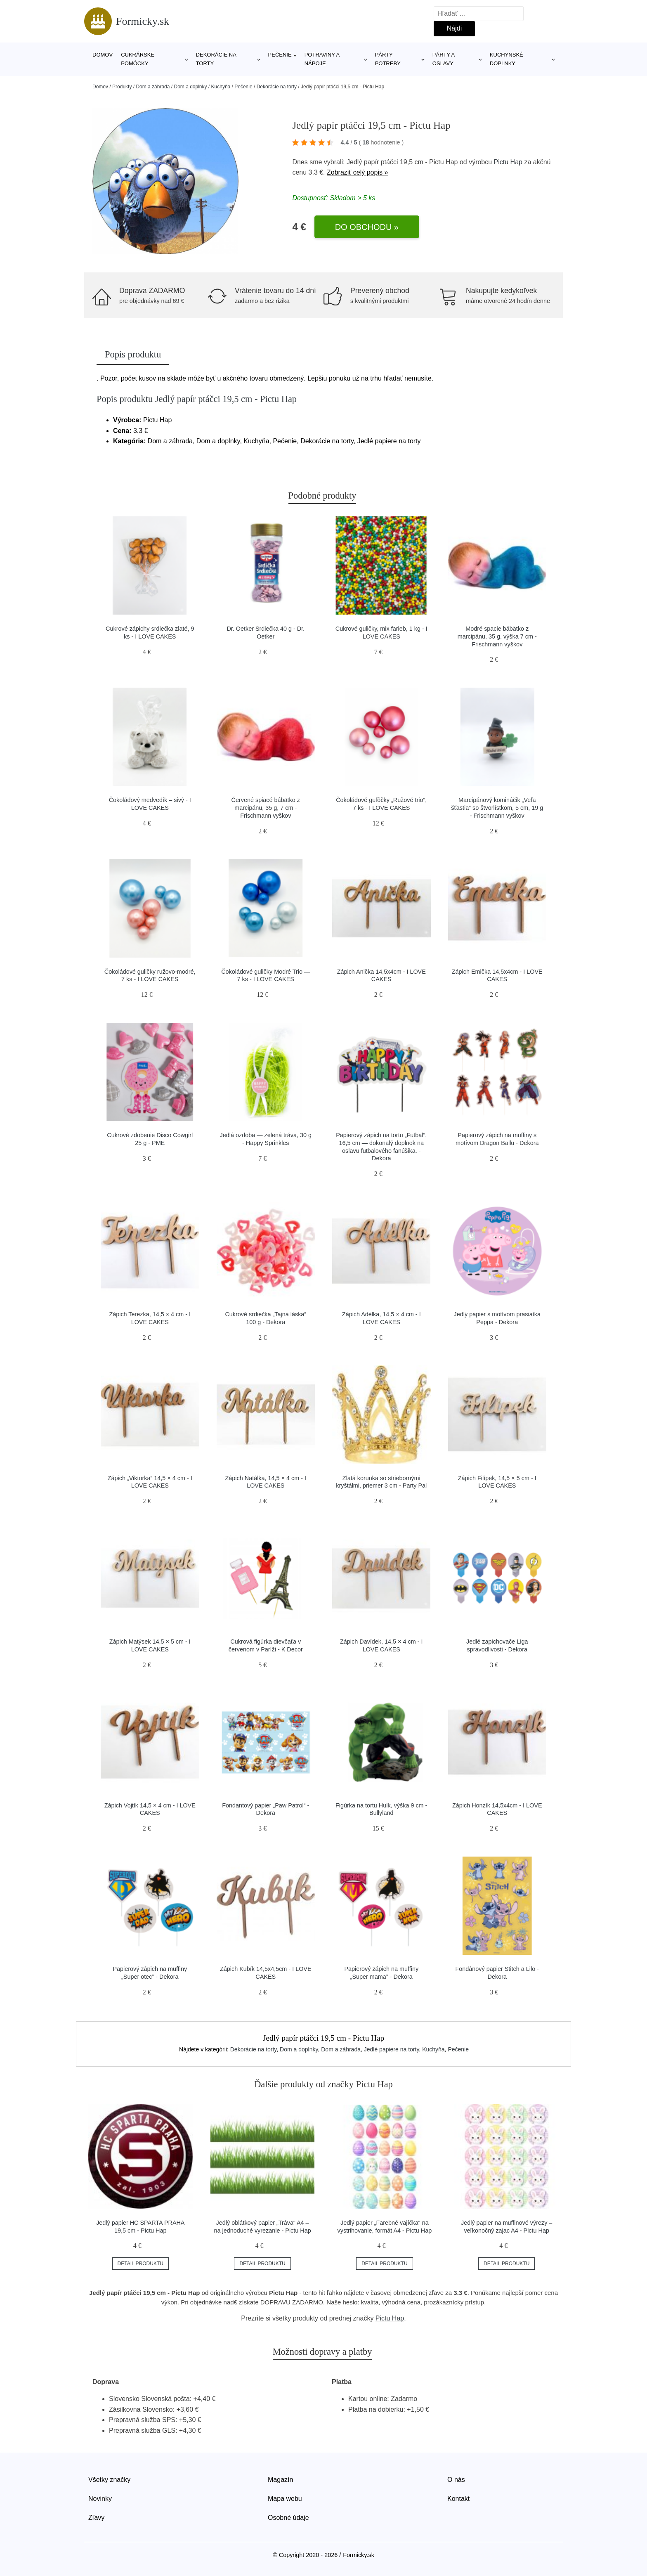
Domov (102, 55)
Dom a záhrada (153, 87)
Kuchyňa (221, 87)
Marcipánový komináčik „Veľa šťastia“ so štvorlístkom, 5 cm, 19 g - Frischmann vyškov (497, 807)
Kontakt (458, 2498)
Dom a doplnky (190, 87)
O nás (456, 2479)
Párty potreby (388, 59)
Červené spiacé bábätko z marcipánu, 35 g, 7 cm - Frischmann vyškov (265, 807)
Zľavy (96, 2517)
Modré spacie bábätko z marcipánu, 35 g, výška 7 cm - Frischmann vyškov (497, 636)
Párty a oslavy (443, 59)
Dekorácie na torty (216, 59)
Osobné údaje (288, 2517)
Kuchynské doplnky (506, 59)
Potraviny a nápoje (322, 59)
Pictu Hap (508, 162)
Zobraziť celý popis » (357, 172)
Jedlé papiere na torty (391, 2049)
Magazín (280, 2479)
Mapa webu (285, 2498)
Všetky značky (109, 2479)
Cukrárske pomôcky (137, 59)
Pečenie (280, 55)
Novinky (100, 2498)
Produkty (122, 87)
